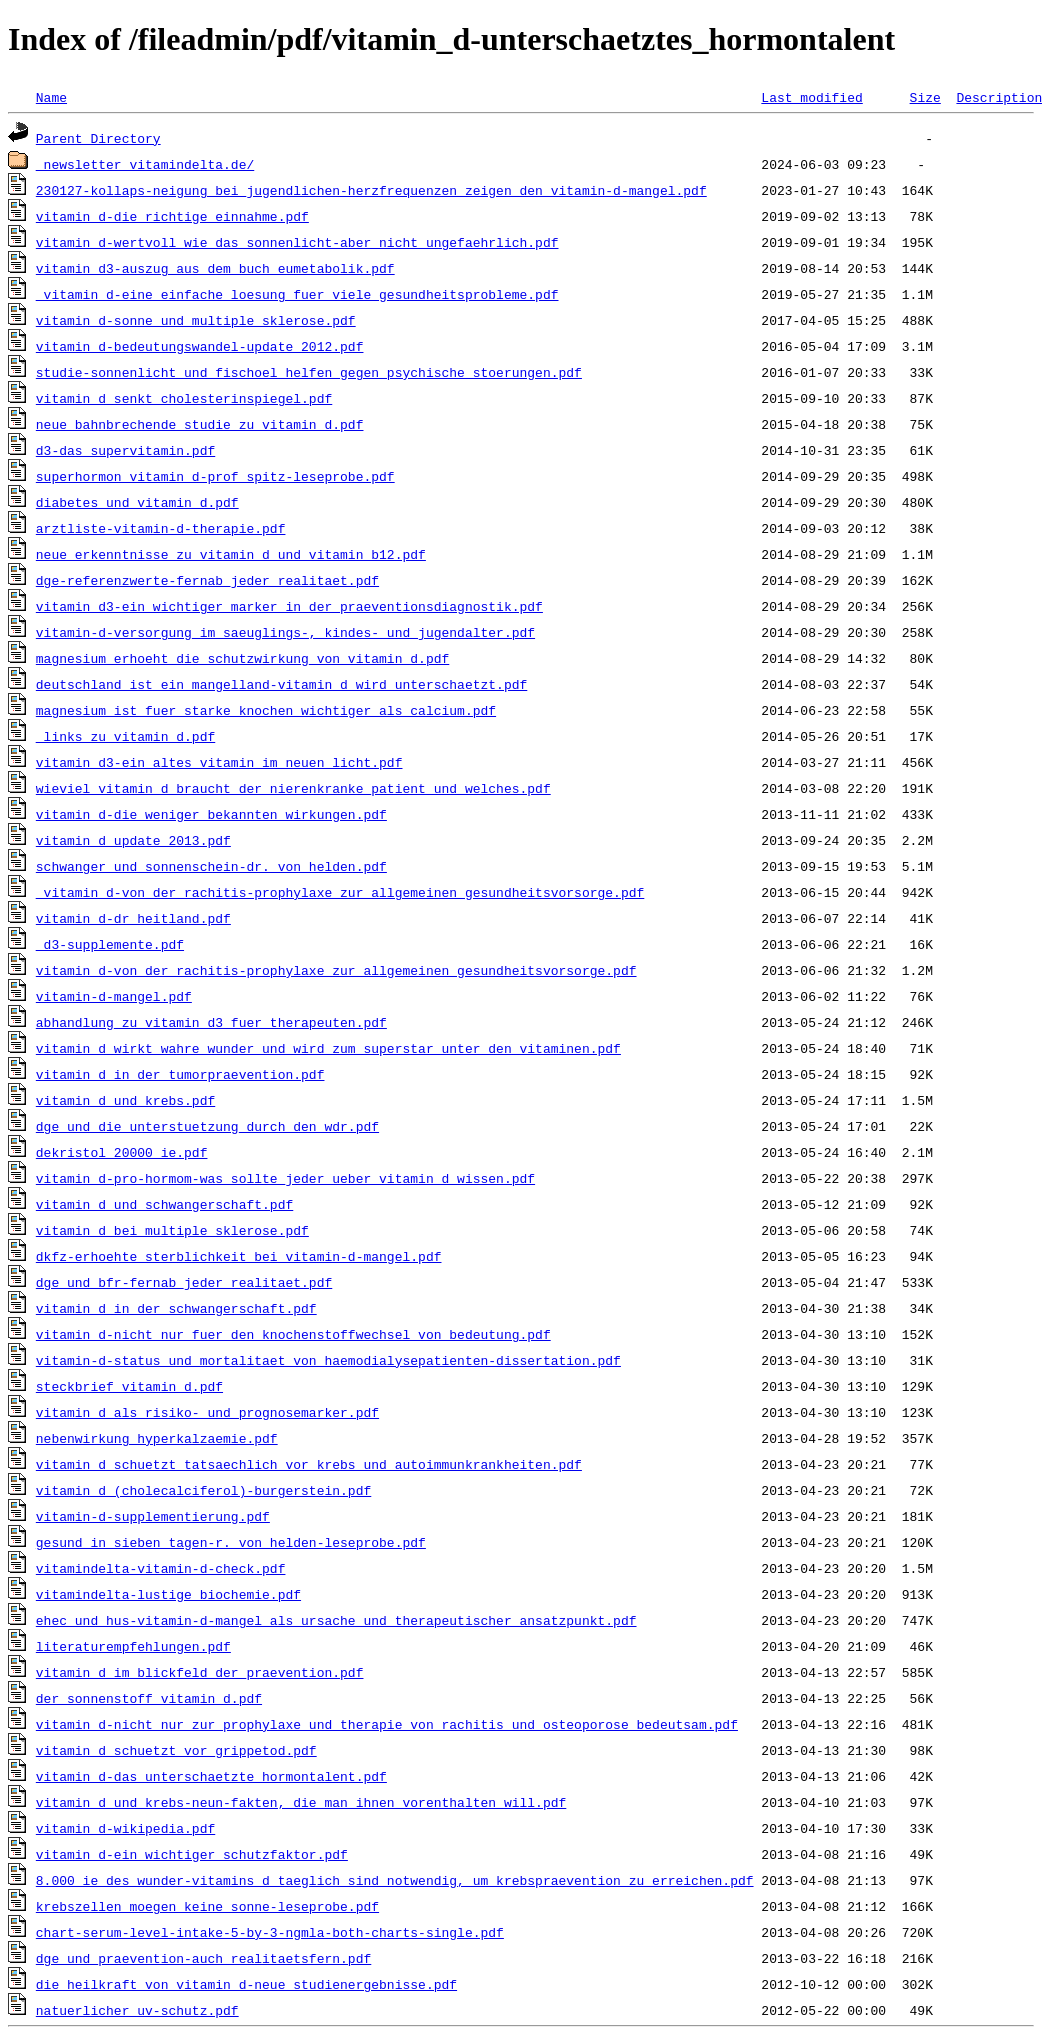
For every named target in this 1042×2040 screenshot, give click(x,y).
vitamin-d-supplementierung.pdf (153, 1516)
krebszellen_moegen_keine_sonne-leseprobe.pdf (207, 1906)
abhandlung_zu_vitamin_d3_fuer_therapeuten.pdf (211, 1022)
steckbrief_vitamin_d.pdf (129, 1386)
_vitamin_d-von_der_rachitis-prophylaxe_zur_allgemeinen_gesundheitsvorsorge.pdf (340, 892)
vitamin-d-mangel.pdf (114, 996)
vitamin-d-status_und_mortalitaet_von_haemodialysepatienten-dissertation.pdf (328, 1360)
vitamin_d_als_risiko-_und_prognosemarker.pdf (207, 1412)
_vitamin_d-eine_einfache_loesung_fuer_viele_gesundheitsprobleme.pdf (297, 294)
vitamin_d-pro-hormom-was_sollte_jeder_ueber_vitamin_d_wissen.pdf (285, 1178)
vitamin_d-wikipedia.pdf (125, 1828)
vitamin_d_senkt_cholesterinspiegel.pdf (184, 398)
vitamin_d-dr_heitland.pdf (133, 918)
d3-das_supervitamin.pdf (125, 450)
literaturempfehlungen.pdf (133, 1646)
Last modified (811, 97)
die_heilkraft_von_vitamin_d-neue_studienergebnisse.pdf (246, 1984)
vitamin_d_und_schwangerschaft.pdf (164, 1204)
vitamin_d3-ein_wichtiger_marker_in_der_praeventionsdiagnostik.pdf (289, 606)
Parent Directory (98, 138)
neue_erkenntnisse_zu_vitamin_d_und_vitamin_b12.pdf (231, 554)
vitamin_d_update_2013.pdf (133, 840)
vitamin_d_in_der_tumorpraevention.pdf (180, 1074)
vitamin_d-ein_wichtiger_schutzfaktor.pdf (192, 1854)
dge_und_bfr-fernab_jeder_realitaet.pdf (184, 1282)
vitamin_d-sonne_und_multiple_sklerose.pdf (196, 320)
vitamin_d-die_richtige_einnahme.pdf (172, 216)
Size (924, 97)
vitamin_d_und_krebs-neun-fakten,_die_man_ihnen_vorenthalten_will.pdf (301, 1802)
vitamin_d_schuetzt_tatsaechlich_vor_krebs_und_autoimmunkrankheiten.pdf (309, 1464)
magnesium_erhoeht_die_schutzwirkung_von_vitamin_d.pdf (242, 658)
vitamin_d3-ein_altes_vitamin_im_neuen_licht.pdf (219, 762)
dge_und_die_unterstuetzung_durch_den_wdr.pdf (207, 1126)
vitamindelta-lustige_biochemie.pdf (168, 1594)
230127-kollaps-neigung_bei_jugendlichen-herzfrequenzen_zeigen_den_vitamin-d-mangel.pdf (371, 190)
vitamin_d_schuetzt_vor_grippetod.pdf (176, 1750)
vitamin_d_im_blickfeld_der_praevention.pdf (200, 1672)
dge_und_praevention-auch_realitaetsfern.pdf (203, 1958)
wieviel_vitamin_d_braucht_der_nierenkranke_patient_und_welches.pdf (293, 788)
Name (51, 97)
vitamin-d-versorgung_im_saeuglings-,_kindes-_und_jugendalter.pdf (285, 632)
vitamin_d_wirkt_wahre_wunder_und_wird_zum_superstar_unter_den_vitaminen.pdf (328, 1048)
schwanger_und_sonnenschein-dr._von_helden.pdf (211, 866)
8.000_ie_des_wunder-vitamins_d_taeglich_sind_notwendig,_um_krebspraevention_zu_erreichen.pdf (395, 1880)
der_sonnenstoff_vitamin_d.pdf (149, 1698)
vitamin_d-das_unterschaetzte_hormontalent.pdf (211, 1776)
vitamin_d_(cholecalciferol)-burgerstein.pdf (203, 1490)
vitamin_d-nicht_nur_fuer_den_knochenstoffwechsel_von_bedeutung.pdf (293, 1334)
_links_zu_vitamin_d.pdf (125, 736)
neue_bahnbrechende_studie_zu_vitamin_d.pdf (200, 424)
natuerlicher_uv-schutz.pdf (137, 2010)
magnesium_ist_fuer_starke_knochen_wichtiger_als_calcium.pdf (266, 710)
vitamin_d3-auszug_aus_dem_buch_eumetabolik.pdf (215, 268)
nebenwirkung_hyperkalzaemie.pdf (157, 1438)
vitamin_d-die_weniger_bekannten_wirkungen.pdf (211, 814)
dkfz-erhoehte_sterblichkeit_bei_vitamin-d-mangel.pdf (239, 1256)
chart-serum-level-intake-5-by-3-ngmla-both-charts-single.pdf (270, 1932)
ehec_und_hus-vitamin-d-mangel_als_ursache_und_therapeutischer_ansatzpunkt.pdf (336, 1620)
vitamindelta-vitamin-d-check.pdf (161, 1568)
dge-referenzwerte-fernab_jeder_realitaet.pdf (207, 580)
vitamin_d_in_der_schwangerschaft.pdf (176, 1308)
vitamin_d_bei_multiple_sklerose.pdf (172, 1230)
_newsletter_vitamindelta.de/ (145, 164)
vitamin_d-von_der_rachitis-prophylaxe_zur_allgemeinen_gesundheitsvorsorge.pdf (336, 970)
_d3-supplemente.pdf (110, 944)
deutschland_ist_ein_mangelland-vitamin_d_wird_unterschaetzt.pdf (281, 684)
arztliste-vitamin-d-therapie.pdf (161, 528)
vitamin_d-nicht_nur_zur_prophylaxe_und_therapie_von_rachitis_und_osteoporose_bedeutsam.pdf (387, 1724)
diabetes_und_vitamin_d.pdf (137, 502)
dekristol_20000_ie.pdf (122, 1152)
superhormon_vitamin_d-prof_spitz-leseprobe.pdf (215, 476)
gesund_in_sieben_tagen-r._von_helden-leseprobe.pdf (231, 1542)
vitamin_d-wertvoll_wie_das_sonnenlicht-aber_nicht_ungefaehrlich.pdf (297, 242)
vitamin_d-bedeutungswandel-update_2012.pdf (200, 346)
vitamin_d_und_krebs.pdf (125, 1100)
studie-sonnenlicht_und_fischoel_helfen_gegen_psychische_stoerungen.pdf (309, 372)
